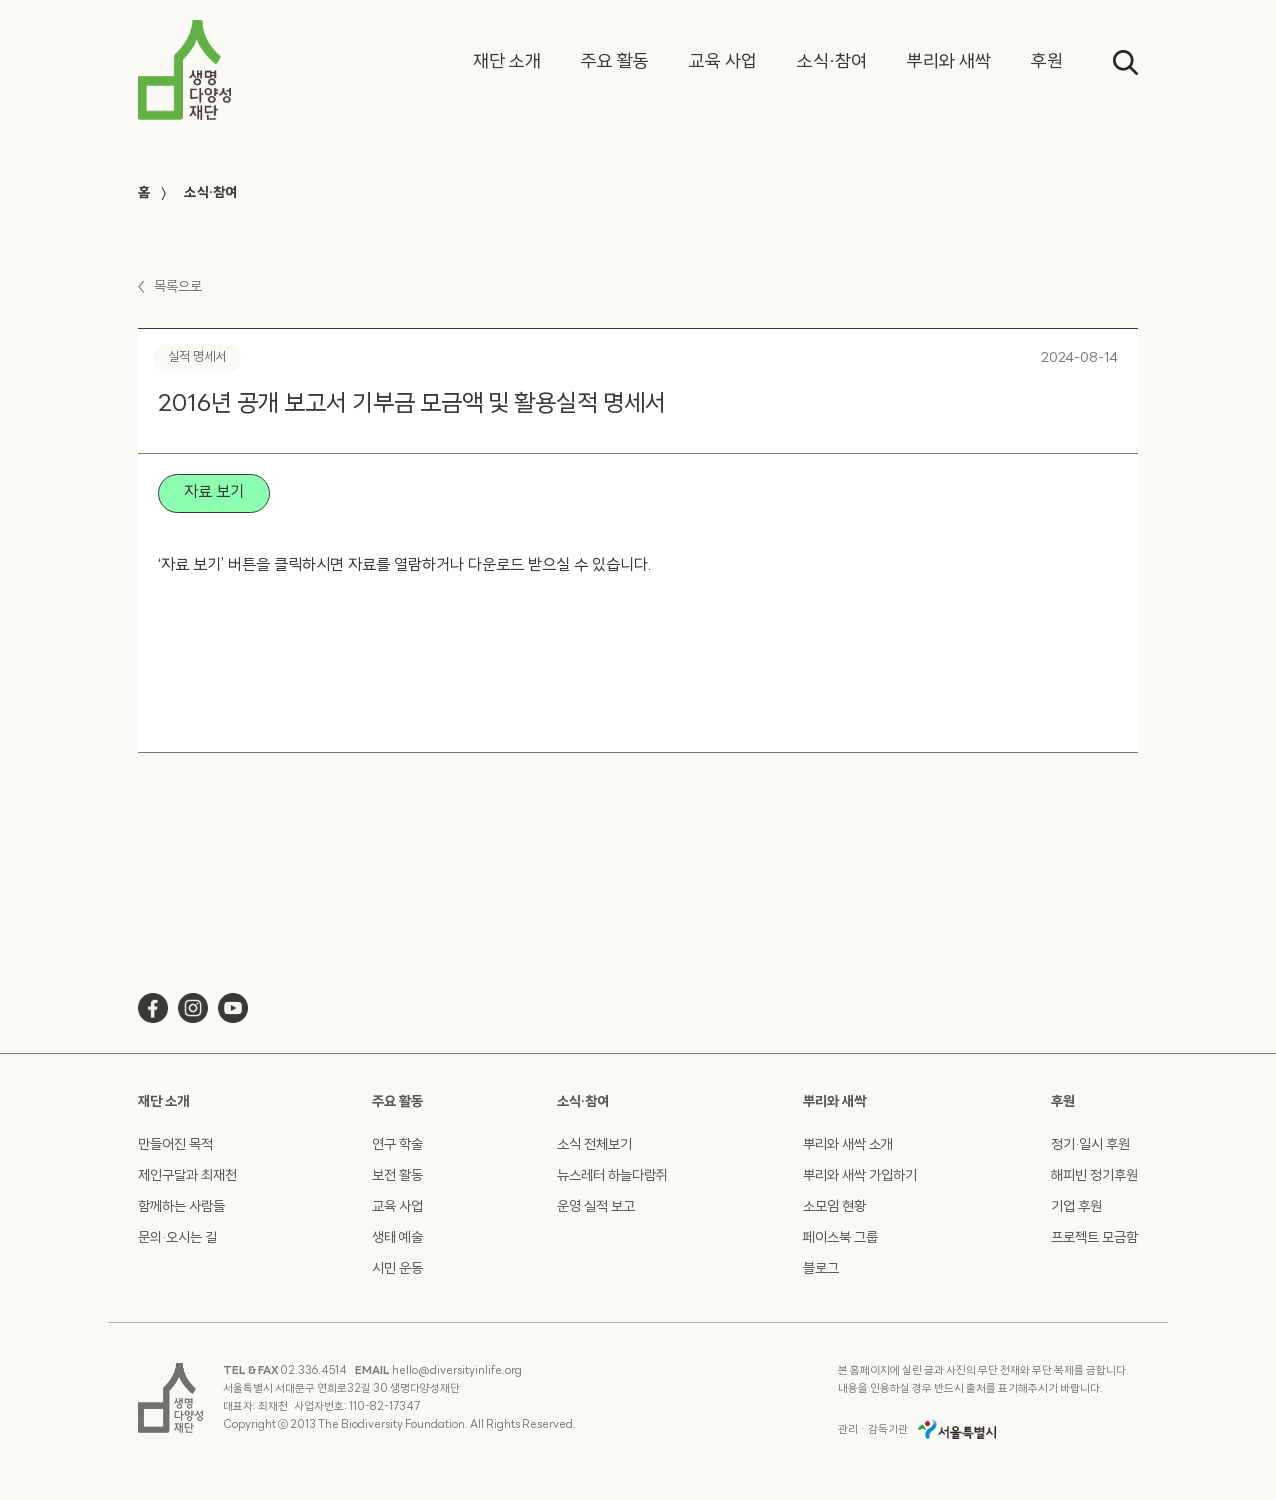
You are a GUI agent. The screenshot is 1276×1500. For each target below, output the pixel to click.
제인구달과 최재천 (187, 1176)
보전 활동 (397, 1176)
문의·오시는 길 (177, 1238)
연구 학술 (397, 1145)
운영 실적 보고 (596, 1207)
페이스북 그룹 (840, 1238)
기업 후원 (1076, 1207)
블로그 (821, 1269)
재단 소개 (163, 1102)
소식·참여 (210, 193)
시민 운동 (397, 1269)
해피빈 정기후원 (1094, 1176)
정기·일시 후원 (1090, 1145)
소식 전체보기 (594, 1145)
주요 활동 (397, 1102)
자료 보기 (214, 493)
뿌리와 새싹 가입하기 (860, 1176)
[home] (184, 70)
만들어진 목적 (175, 1145)
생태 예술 (397, 1238)
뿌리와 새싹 (834, 1102)
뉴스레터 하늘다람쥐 (612, 1176)
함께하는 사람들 (181, 1207)
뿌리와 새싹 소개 (848, 1145)
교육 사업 (397, 1207)
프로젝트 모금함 (1094, 1238)
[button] (507, 63)
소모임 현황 (834, 1207)
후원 (1063, 1102)
